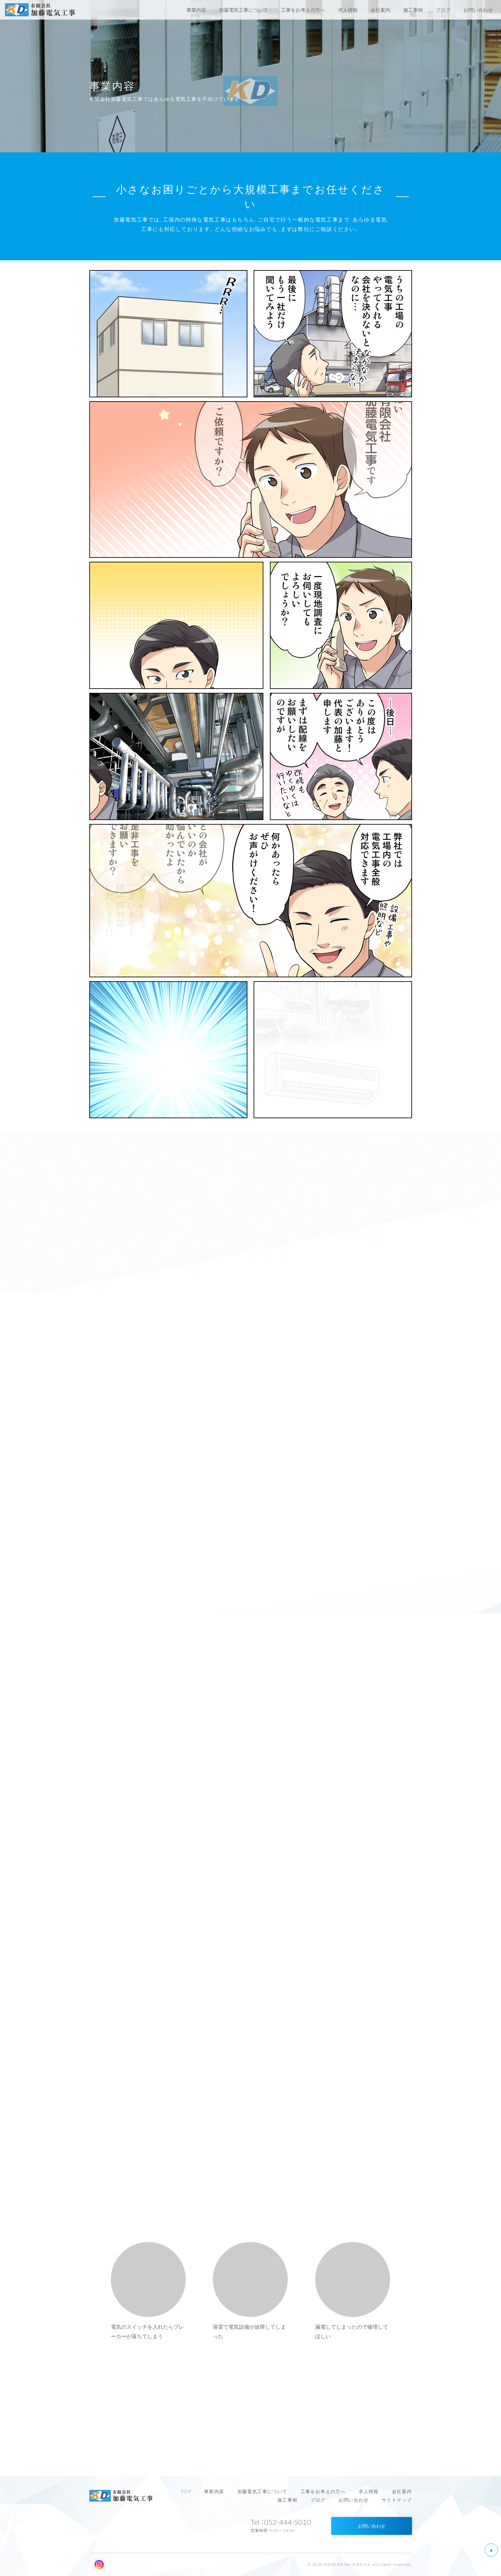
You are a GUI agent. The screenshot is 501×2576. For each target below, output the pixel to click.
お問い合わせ (354, 2499)
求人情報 (369, 2491)
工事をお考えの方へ (323, 2491)
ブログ (317, 2499)
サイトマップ (397, 2499)
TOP (186, 2491)
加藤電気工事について (262, 2491)
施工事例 (287, 2499)
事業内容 (214, 2491)
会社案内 (402, 2491)
